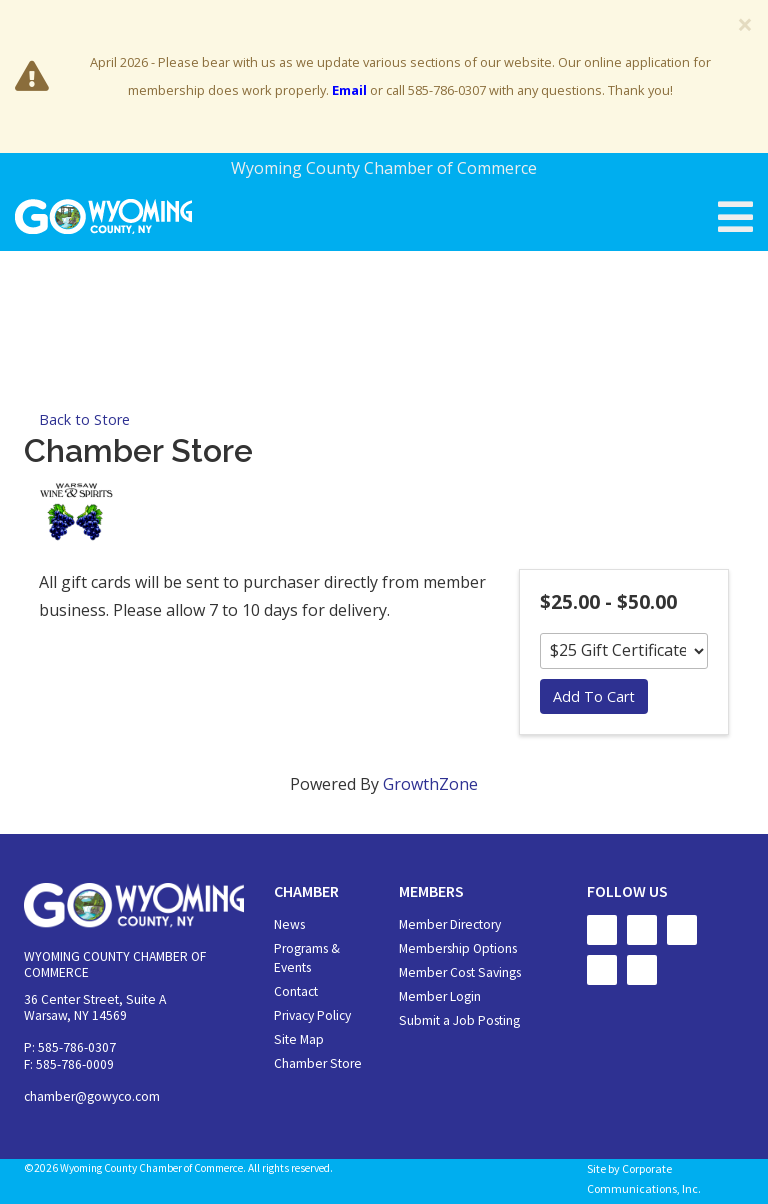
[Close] (745, 24)
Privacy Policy (312, 1015)
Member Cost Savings (460, 972)
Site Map (299, 1039)
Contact (296, 991)
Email (349, 90)
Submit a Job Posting (459, 1020)
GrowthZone (430, 784)
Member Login (440, 996)
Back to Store (84, 419)
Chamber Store (318, 1063)
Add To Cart (594, 696)
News (289, 924)
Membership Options (458, 948)
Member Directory (450, 924)
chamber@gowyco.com (92, 1096)
